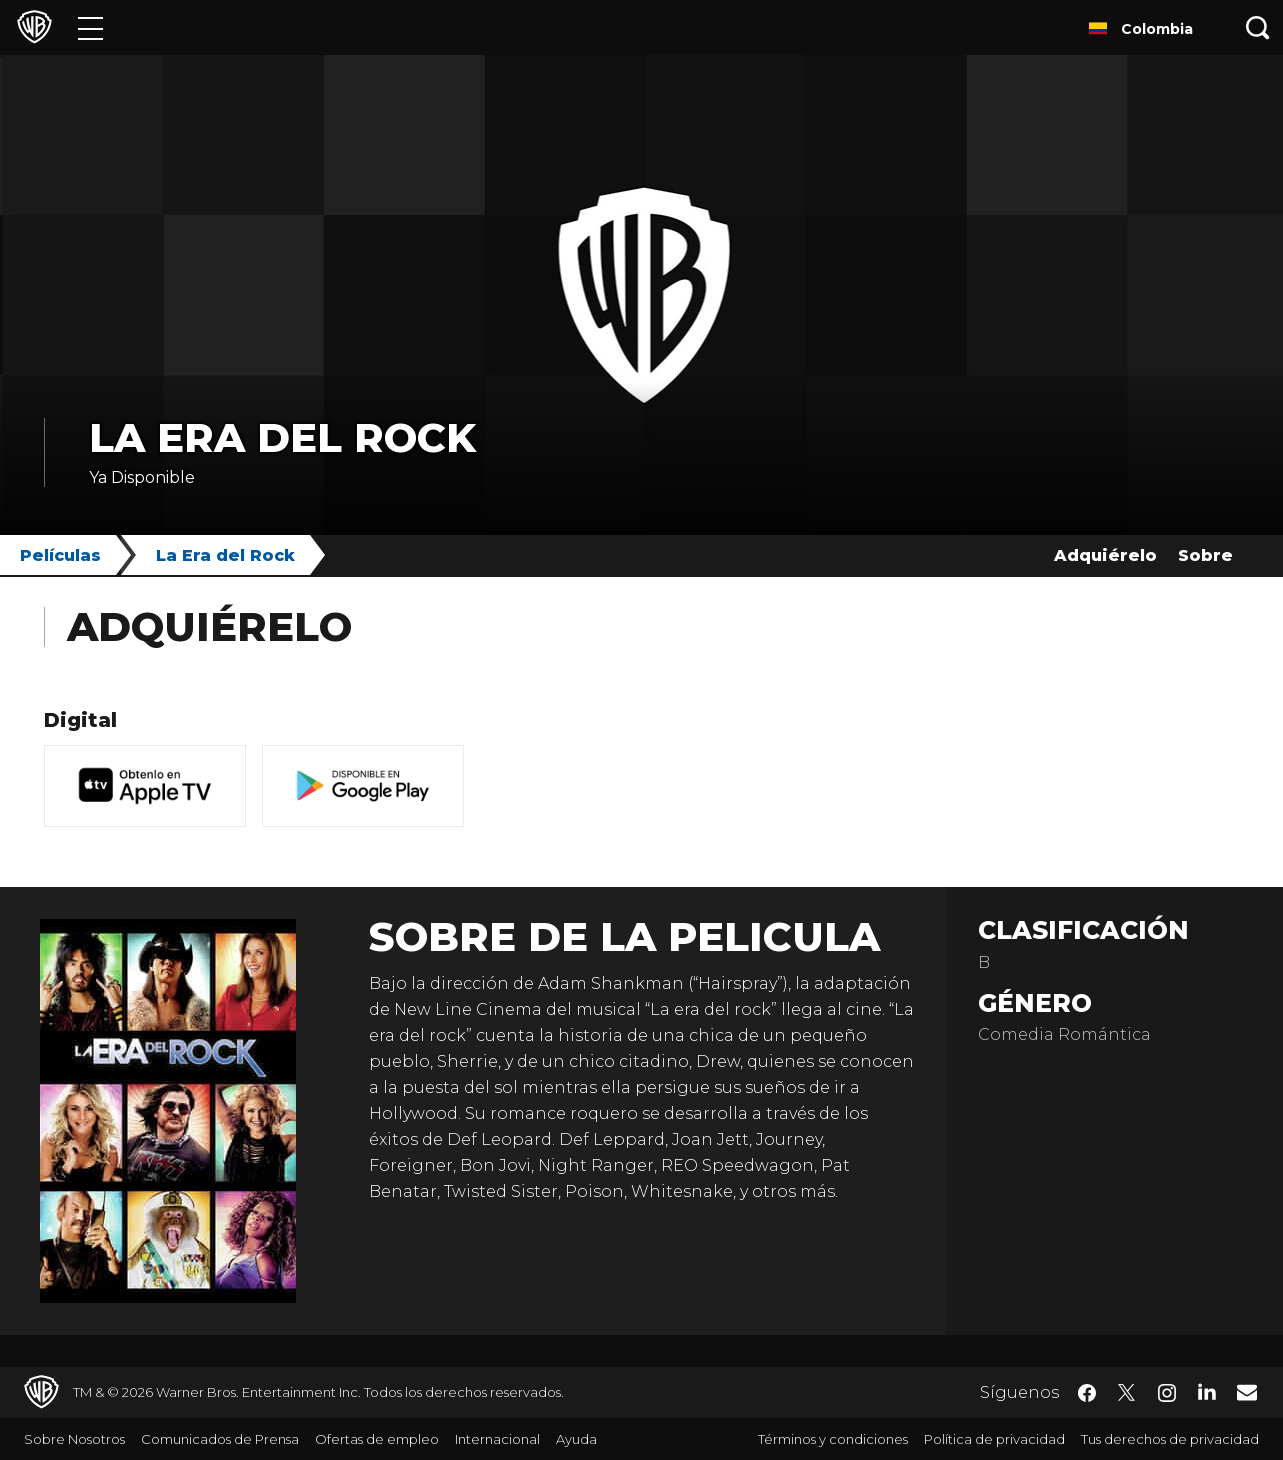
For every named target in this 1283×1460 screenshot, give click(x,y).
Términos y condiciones (833, 1439)
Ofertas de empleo (377, 1439)
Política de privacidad (994, 1439)
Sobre (1205, 555)
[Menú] (90, 27)
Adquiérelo (1105, 555)
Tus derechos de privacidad (1170, 1439)
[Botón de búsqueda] (1258, 27)
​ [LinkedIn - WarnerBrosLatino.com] (1207, 1391)
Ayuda (576, 1439)
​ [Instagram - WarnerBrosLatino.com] (1167, 1393)
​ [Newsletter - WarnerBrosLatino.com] (1247, 1392)
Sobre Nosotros (74, 1439)
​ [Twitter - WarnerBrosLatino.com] (1127, 1393)
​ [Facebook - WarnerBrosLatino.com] (1087, 1393)
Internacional (497, 1439)
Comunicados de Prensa (220, 1439)
